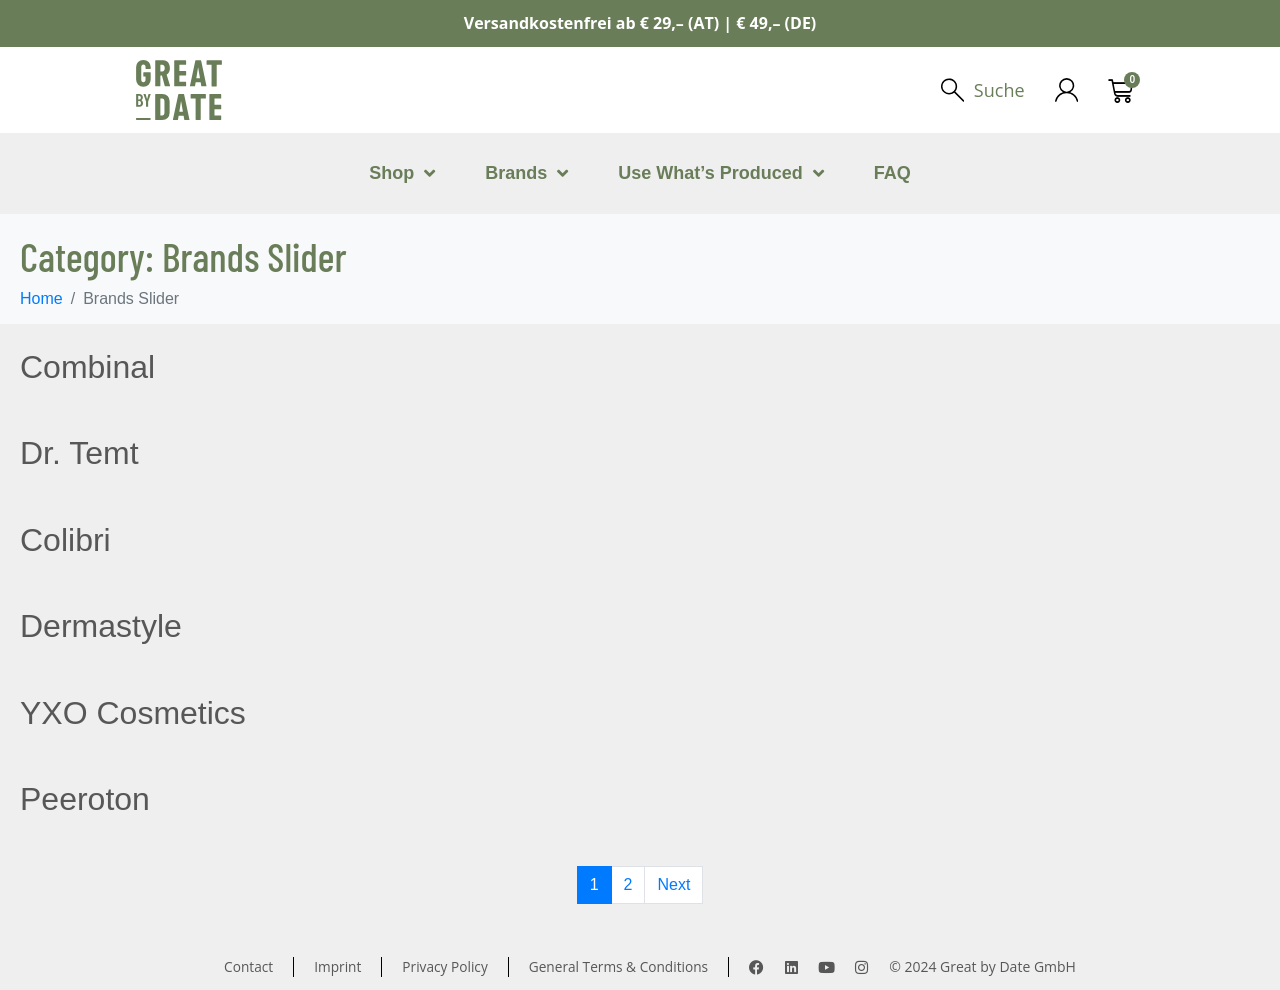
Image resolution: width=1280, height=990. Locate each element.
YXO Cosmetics (133, 713)
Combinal (87, 367)
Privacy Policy (443, 966)
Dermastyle (101, 626)
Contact (245, 966)
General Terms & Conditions (621, 966)
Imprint (335, 966)
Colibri (65, 540)
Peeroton (85, 799)
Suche (998, 90)
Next (673, 884)
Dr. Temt (79, 453)
